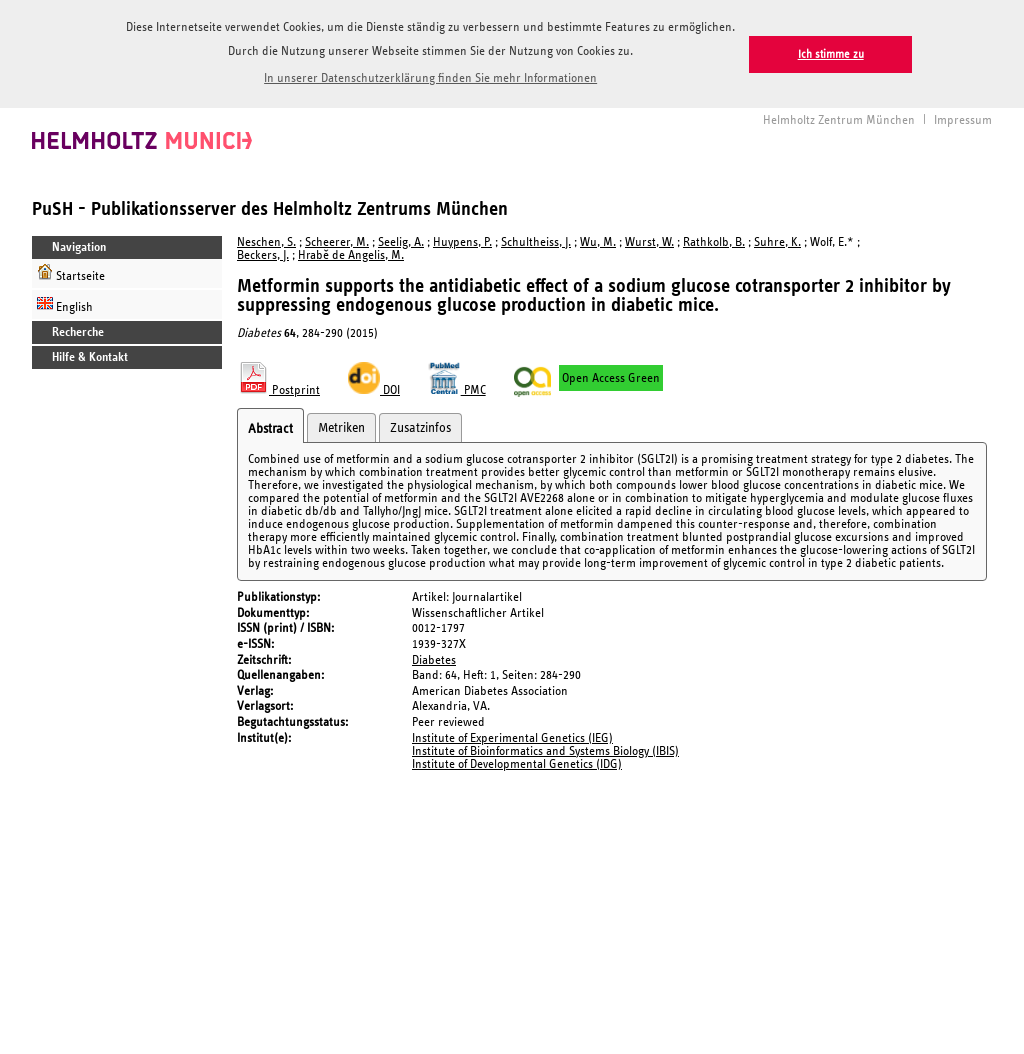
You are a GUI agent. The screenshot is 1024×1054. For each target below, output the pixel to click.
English (65, 302)
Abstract (270, 427)
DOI (374, 388)
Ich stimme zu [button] (831, 54)
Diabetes (434, 658)
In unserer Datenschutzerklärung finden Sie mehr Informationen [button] (430, 78)
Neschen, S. (266, 240)
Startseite (71, 271)
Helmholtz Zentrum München (839, 118)
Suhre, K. (777, 240)
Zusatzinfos (420, 426)
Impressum (963, 118)
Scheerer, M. (337, 240)
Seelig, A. (401, 240)
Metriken (341, 426)
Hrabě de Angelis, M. (351, 253)
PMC (457, 388)
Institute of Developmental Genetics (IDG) (517, 762)
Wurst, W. (649, 240)
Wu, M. (598, 240)
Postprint (278, 388)
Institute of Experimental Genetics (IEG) (512, 736)
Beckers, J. (263, 253)
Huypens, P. (462, 240)
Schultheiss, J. (536, 240)
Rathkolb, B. (714, 240)
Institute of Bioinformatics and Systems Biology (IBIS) (545, 749)
